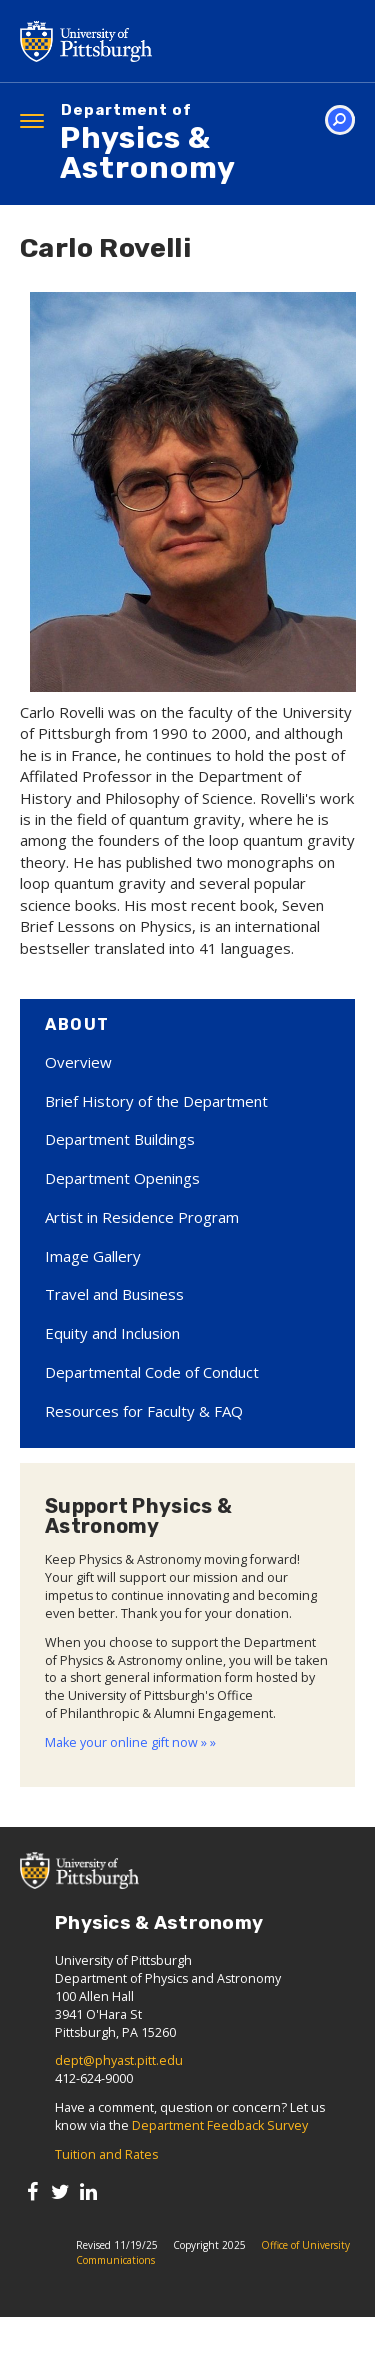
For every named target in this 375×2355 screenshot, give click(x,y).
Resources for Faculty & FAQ (144, 1411)
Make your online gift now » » (130, 1742)
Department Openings (122, 1178)
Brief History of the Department (156, 1101)
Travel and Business (114, 1294)
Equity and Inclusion (112, 1333)
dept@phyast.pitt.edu (119, 2060)
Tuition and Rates (106, 2154)
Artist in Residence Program (142, 1217)
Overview (78, 1062)
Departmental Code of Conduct (152, 1372)
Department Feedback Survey (220, 2125)
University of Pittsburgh (165, 41)
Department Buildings (120, 1139)
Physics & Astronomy (207, 144)
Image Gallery (93, 1256)
